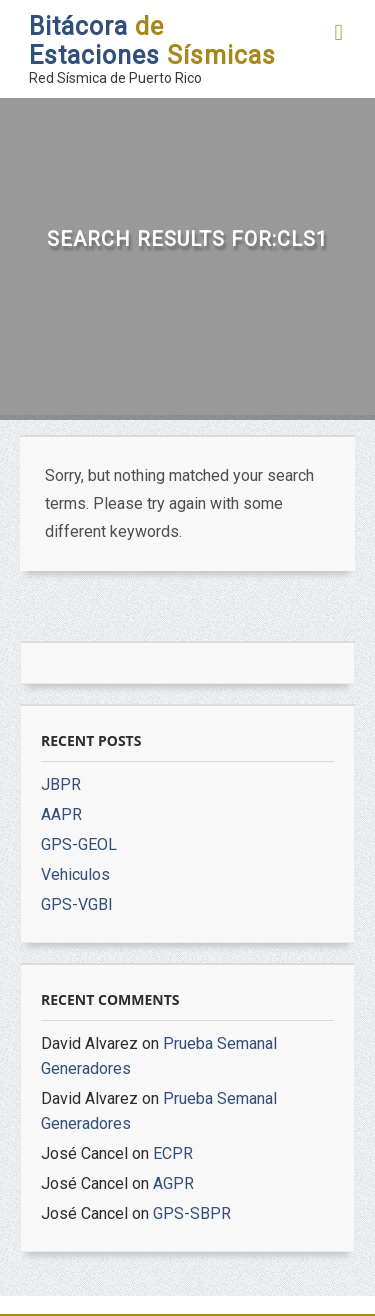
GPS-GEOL (79, 844)
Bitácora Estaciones (152, 41)
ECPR (173, 1153)
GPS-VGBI (77, 904)
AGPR (173, 1183)
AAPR (61, 814)
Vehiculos (75, 874)
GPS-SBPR (192, 1213)
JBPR (61, 784)
